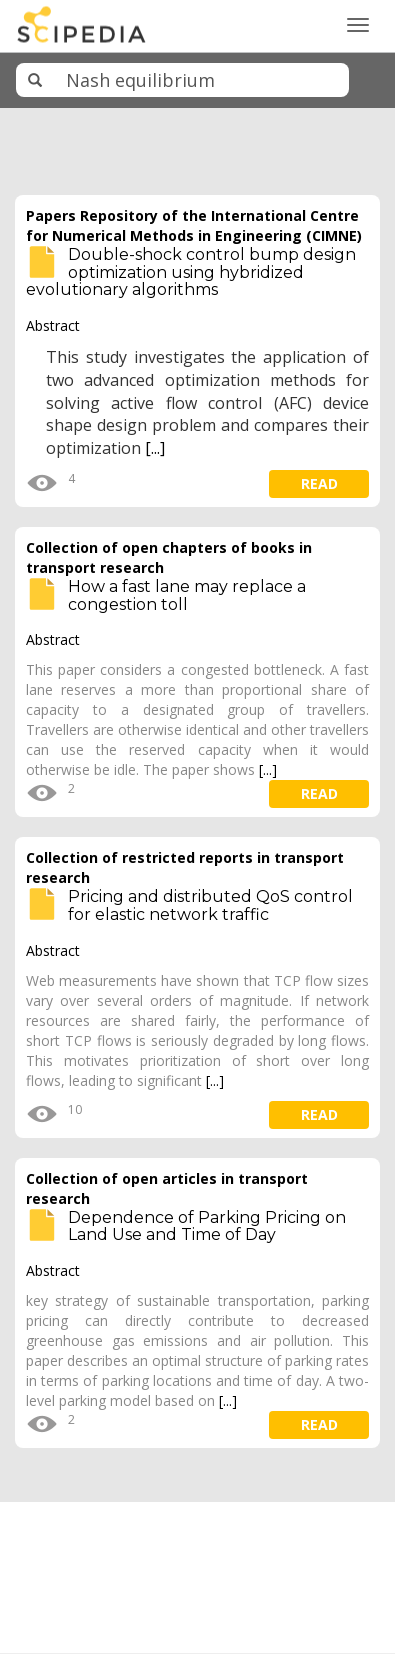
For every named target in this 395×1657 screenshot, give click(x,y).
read (319, 483)
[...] (155, 448)
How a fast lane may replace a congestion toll (187, 595)
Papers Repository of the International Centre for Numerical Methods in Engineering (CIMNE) (194, 225)
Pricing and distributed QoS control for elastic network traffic (210, 905)
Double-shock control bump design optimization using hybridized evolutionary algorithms (191, 272)
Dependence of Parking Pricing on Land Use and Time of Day (207, 1226)
